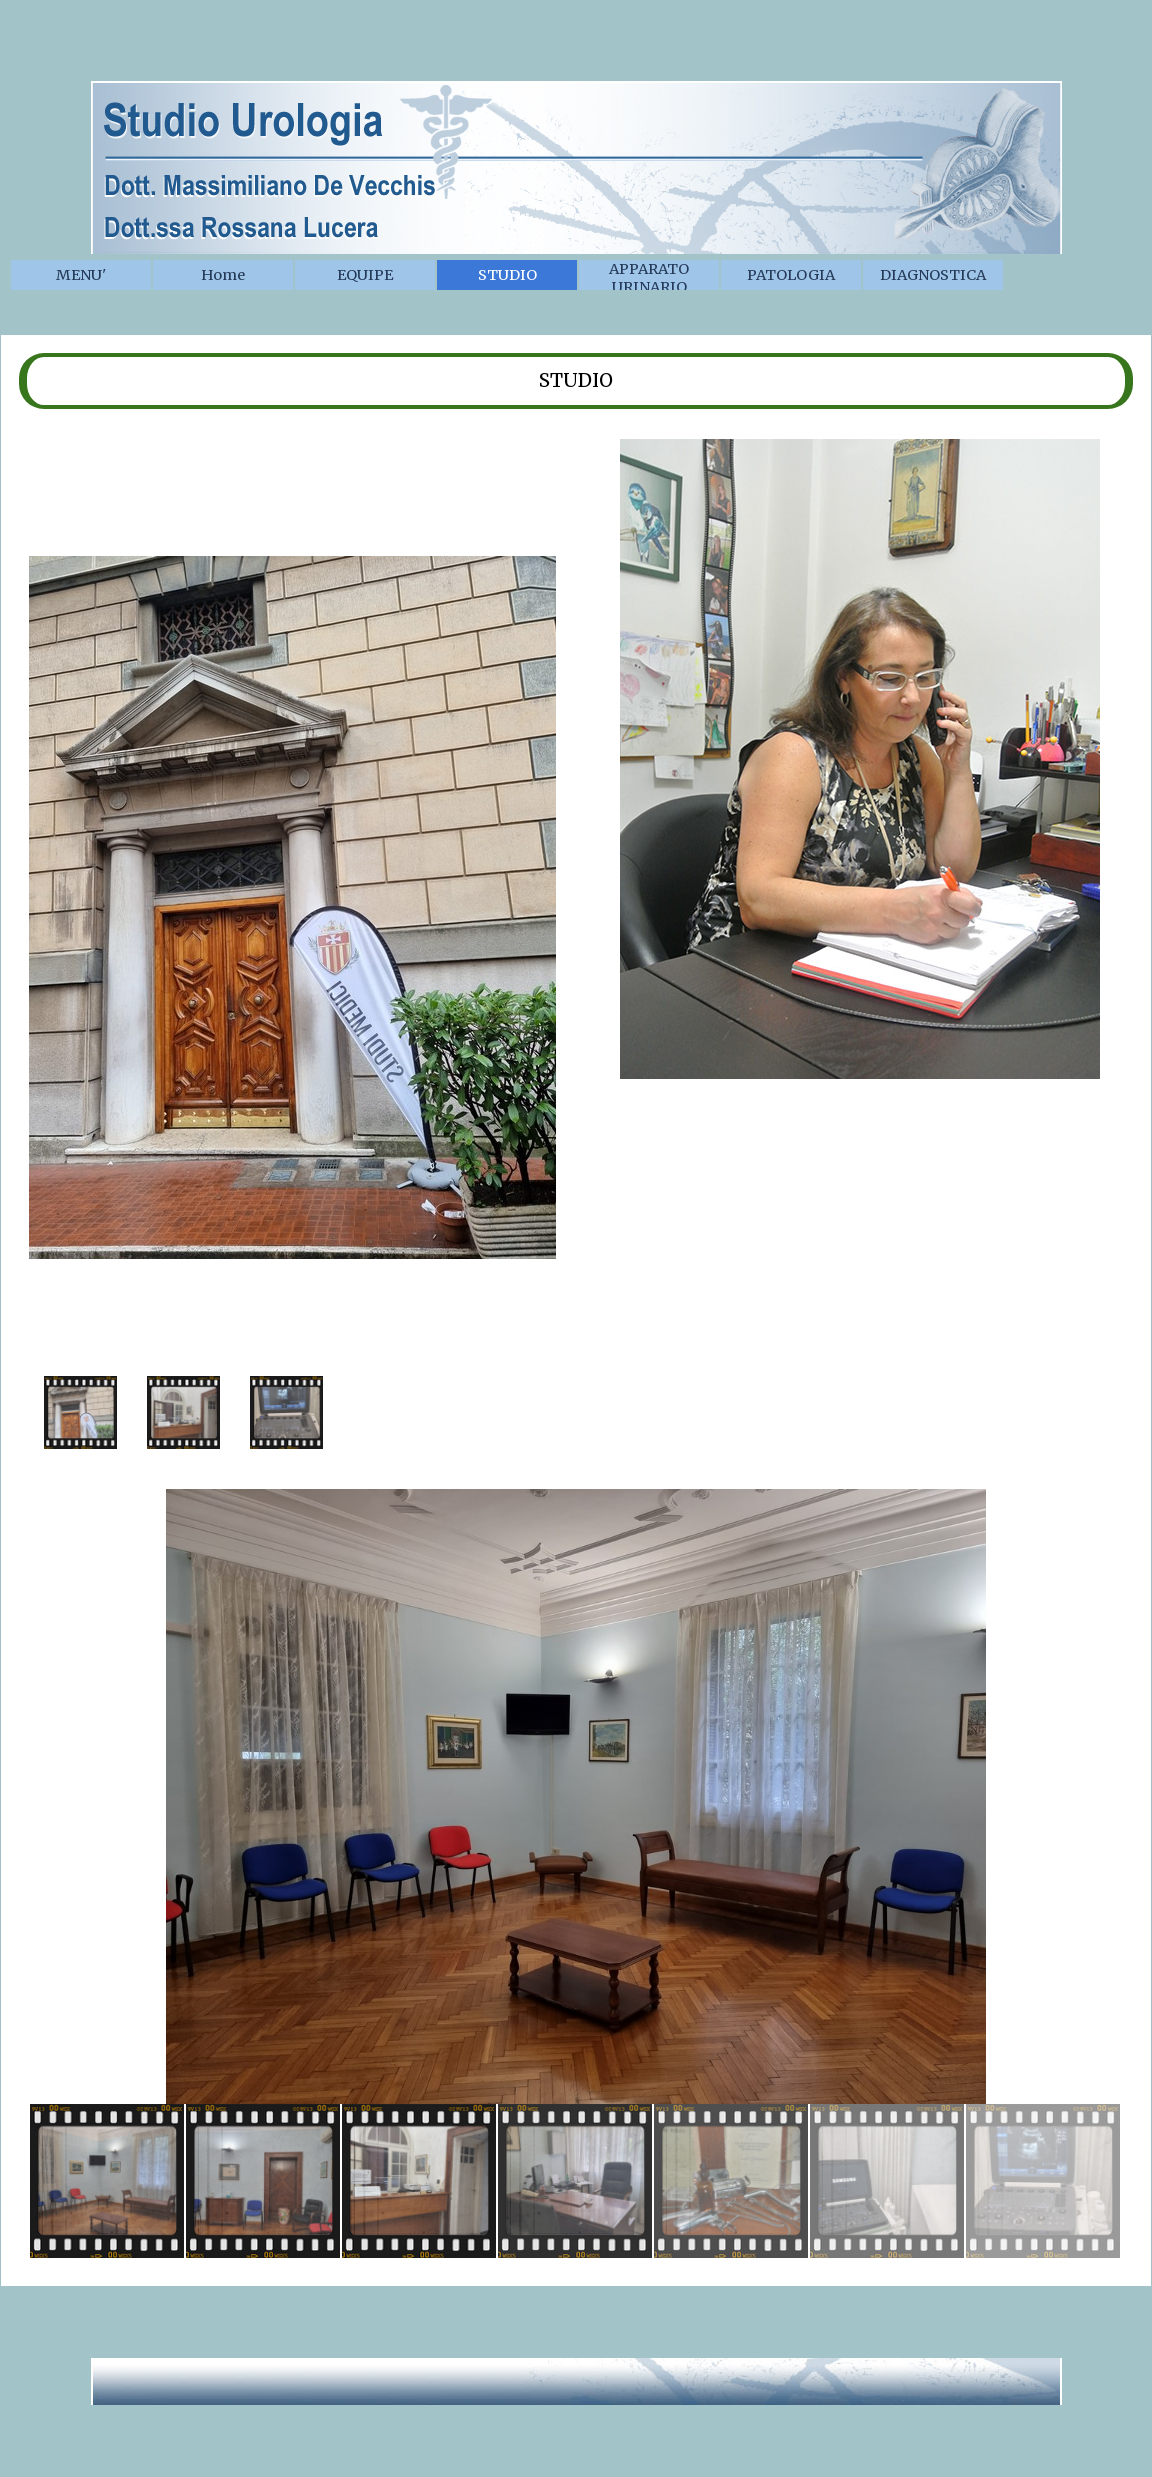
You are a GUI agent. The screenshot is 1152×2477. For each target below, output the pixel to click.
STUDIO (507, 275)
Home (223, 275)
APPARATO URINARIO (649, 278)
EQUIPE (365, 275)
